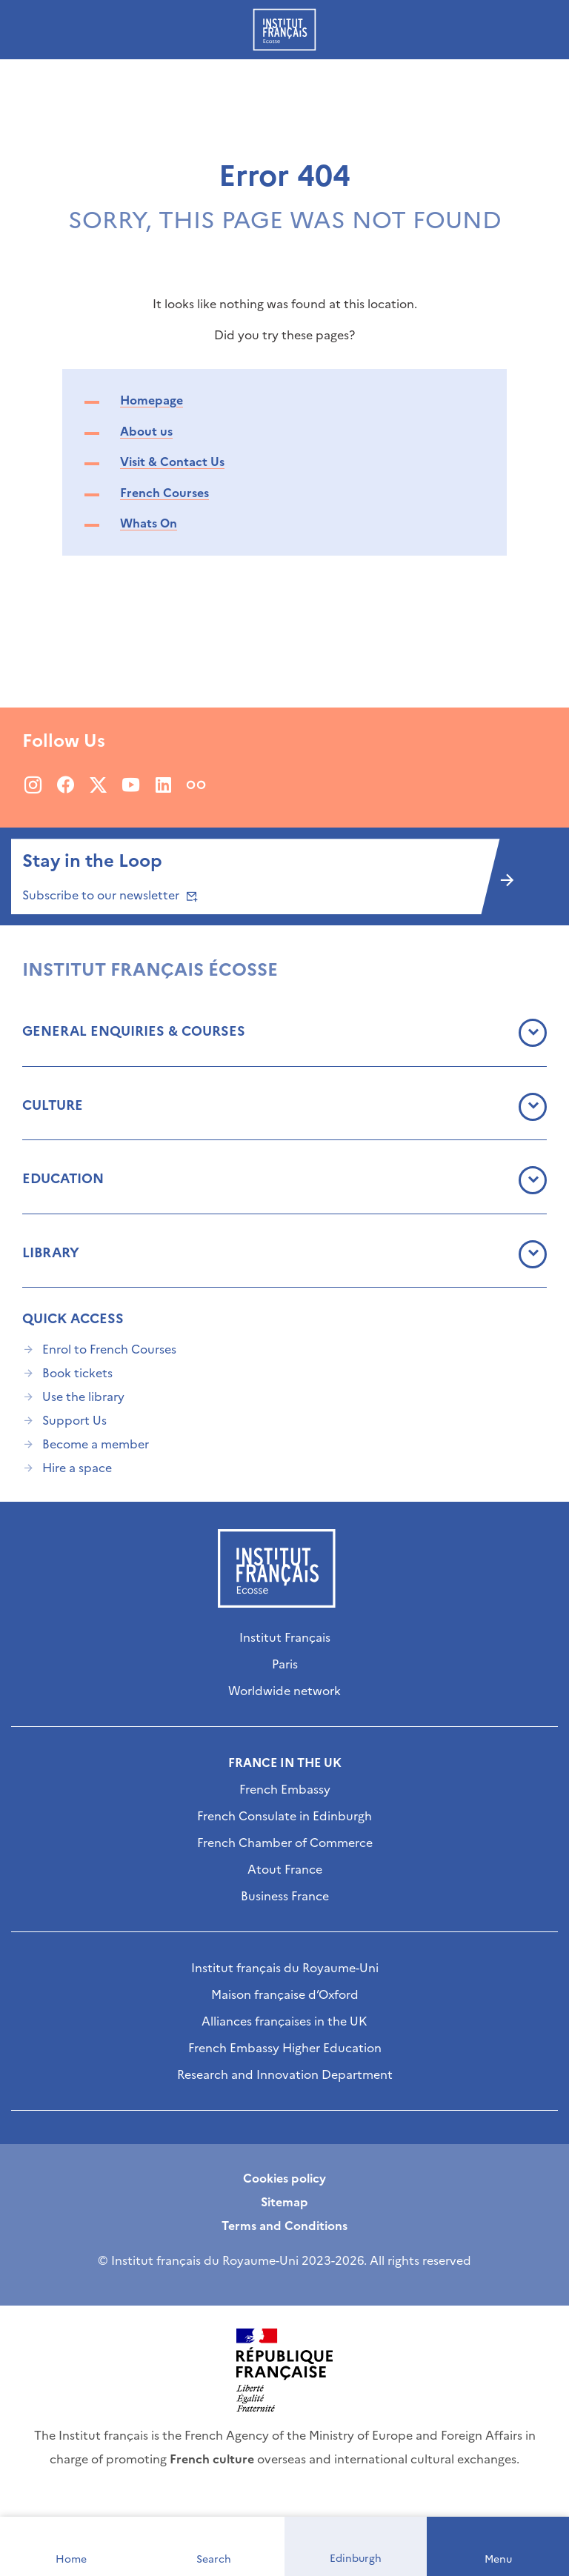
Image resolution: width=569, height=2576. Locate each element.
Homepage (151, 400)
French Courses (164, 493)
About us (146, 431)
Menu (498, 2559)
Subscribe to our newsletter (108, 895)
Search (213, 2559)
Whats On (148, 523)
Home (71, 2559)
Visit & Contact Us (172, 461)
